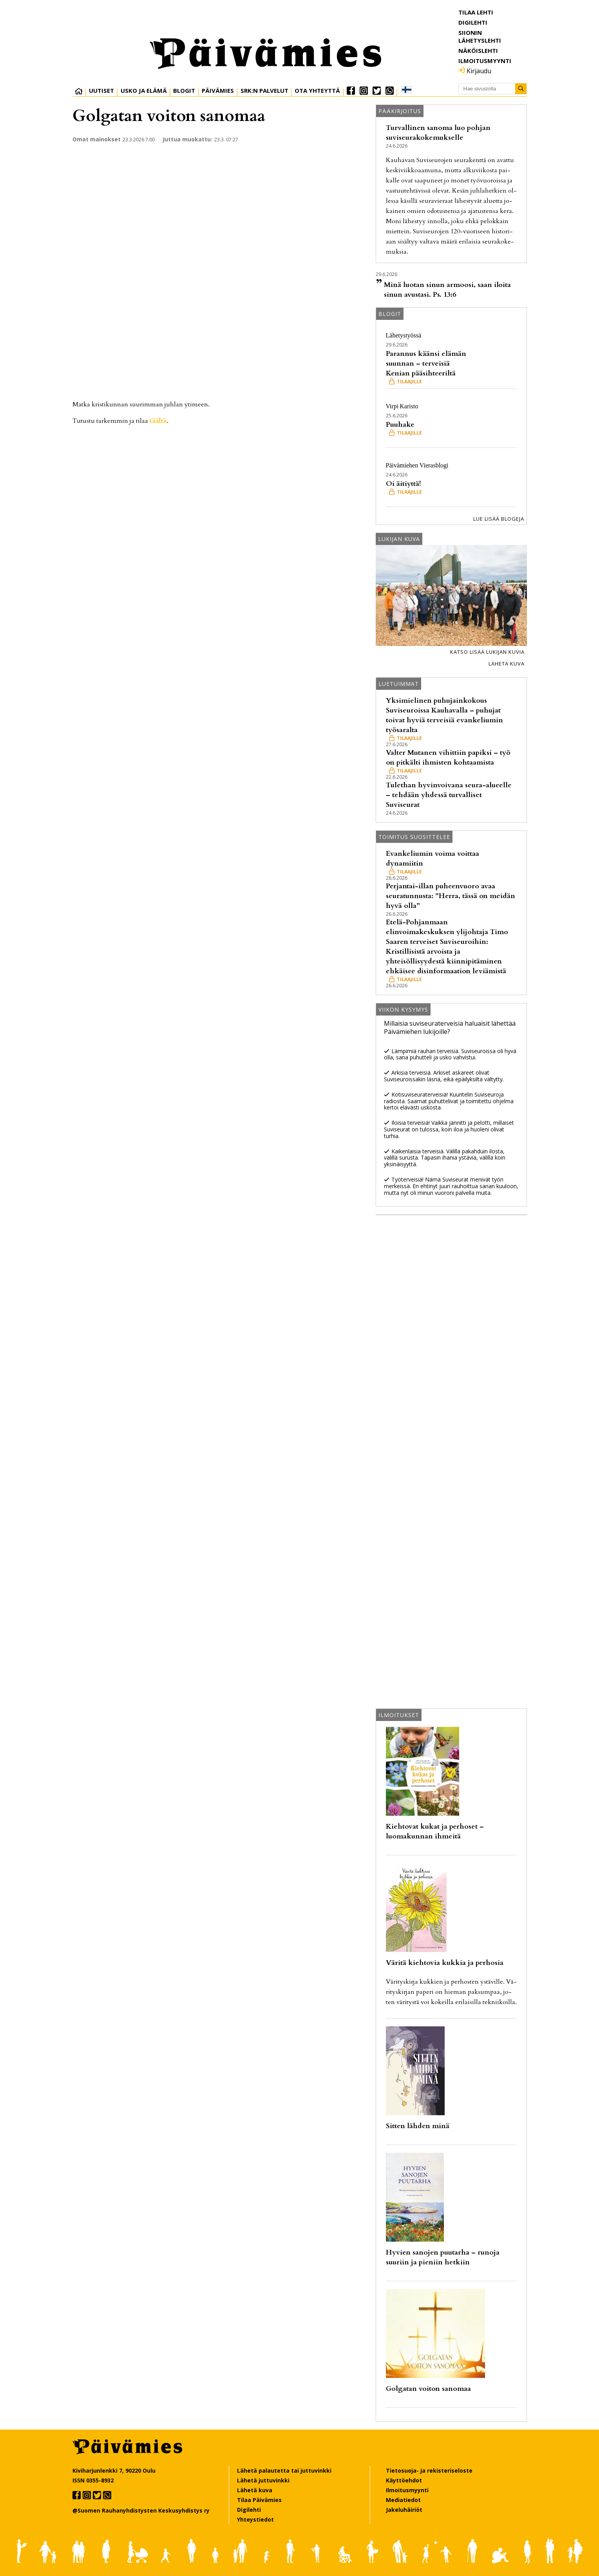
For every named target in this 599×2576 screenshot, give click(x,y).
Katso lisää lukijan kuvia (487, 651)
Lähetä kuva (507, 663)
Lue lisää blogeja (498, 518)
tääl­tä (158, 421)
